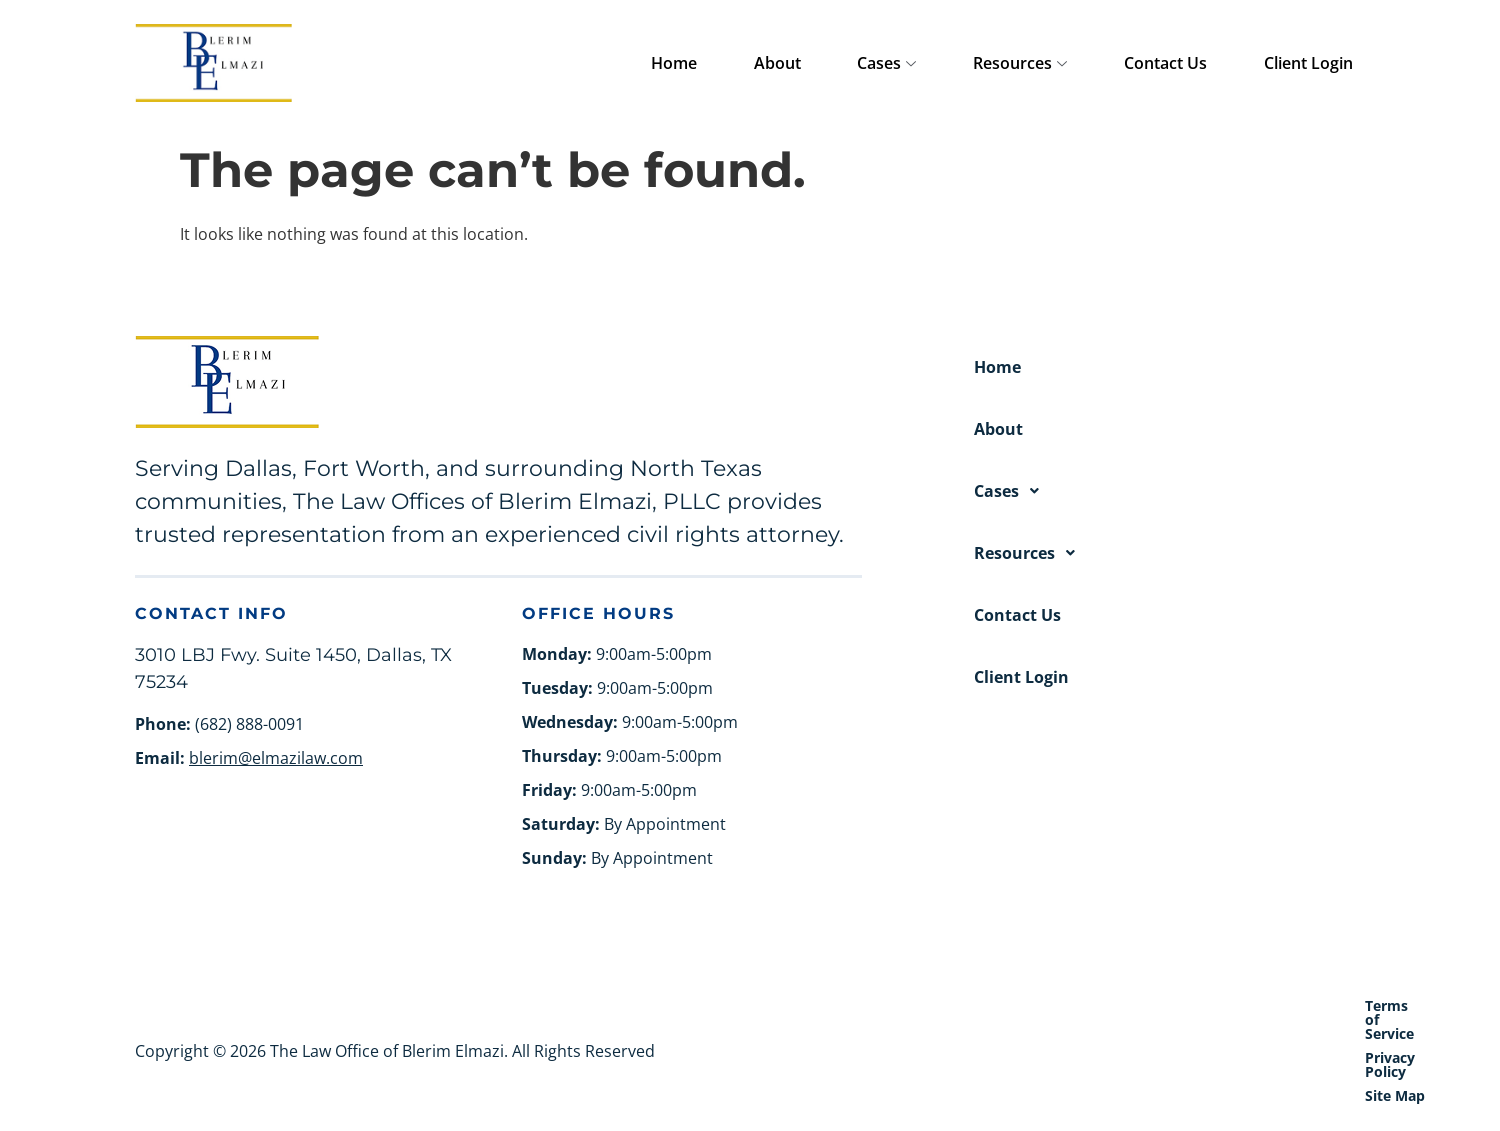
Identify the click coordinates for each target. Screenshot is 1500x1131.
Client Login (1320, 63)
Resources (1082, 64)
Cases (973, 64)
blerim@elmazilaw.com (276, 758)
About (888, 63)
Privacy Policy (1233, 1005)
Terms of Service (1105, 1005)
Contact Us (1202, 63)
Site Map (1335, 1005)
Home (810, 63)
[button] (1169, 491)
